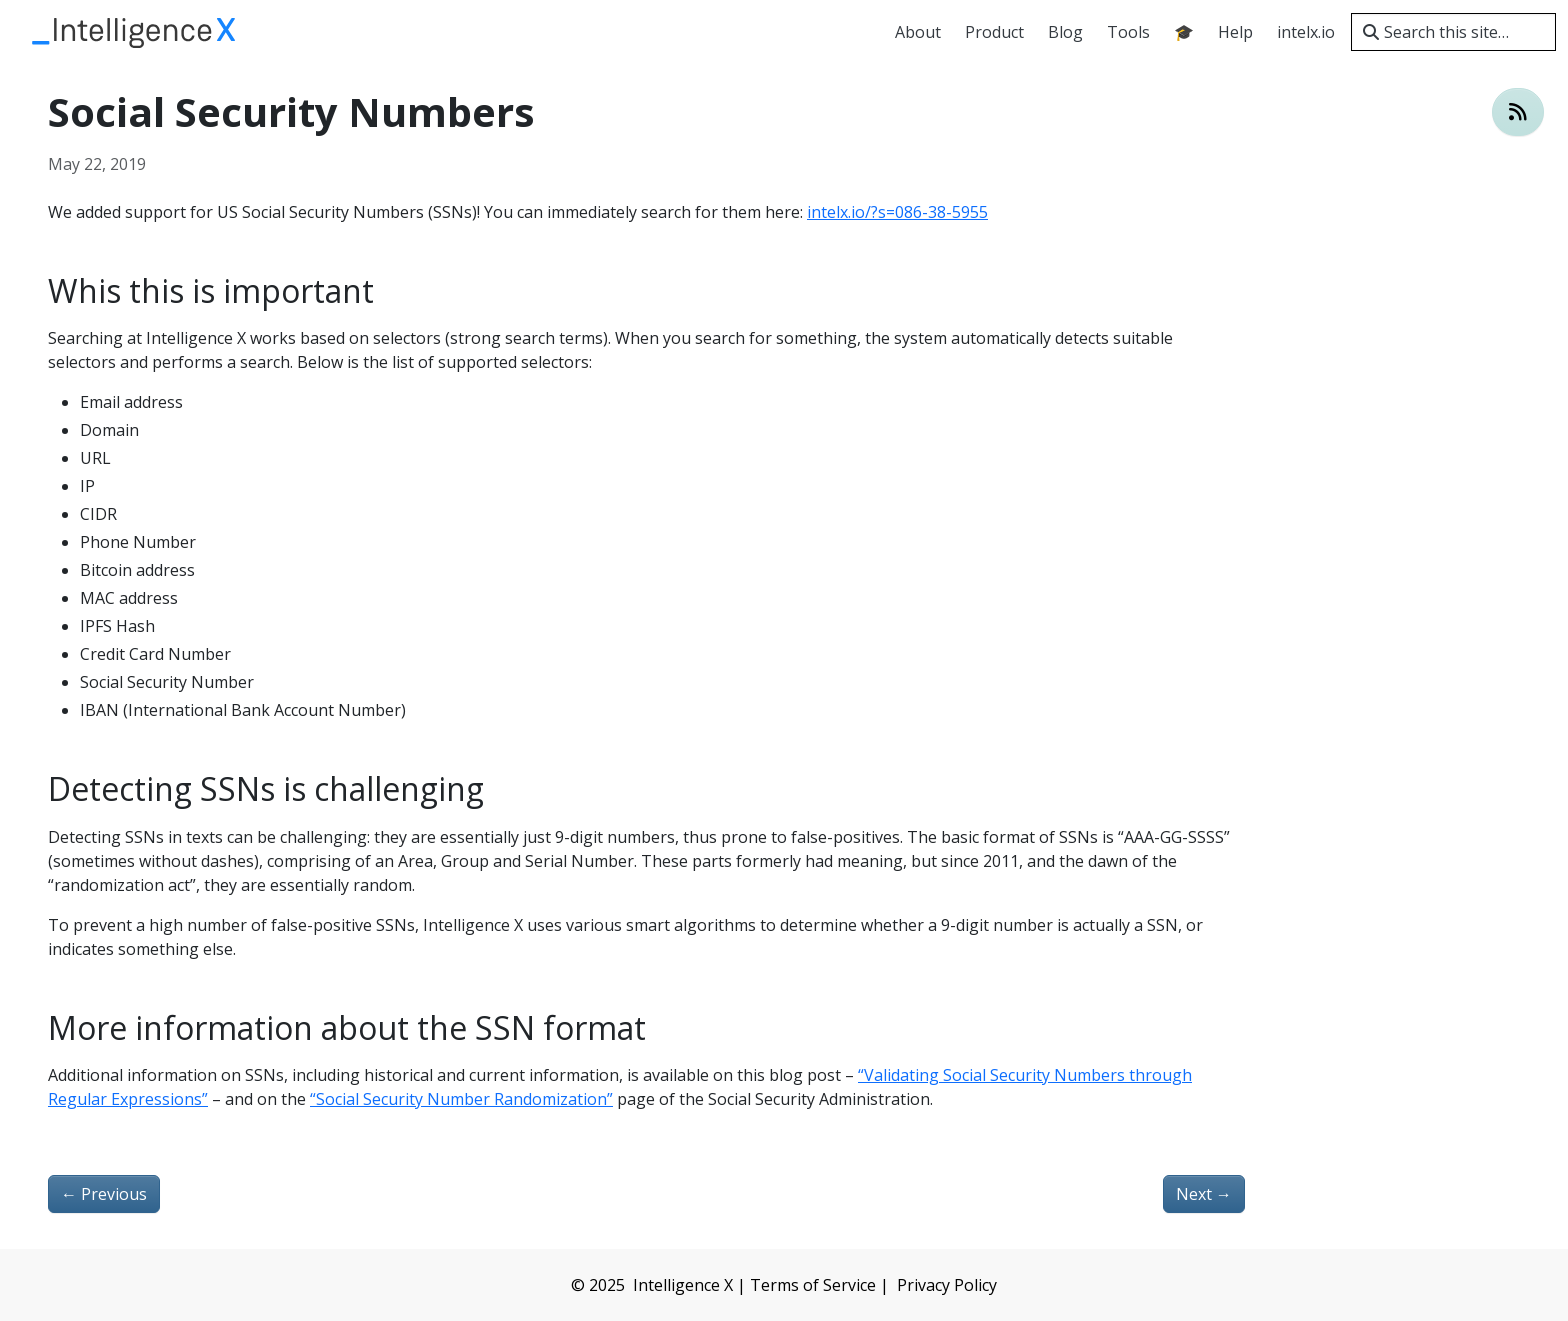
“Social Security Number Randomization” (461, 1099)
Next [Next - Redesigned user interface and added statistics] (1204, 1194)
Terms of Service (813, 1285)
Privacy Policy (947, 1285)
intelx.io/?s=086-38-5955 (897, 212)
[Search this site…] (1453, 32)
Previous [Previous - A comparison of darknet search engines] (104, 1194)
